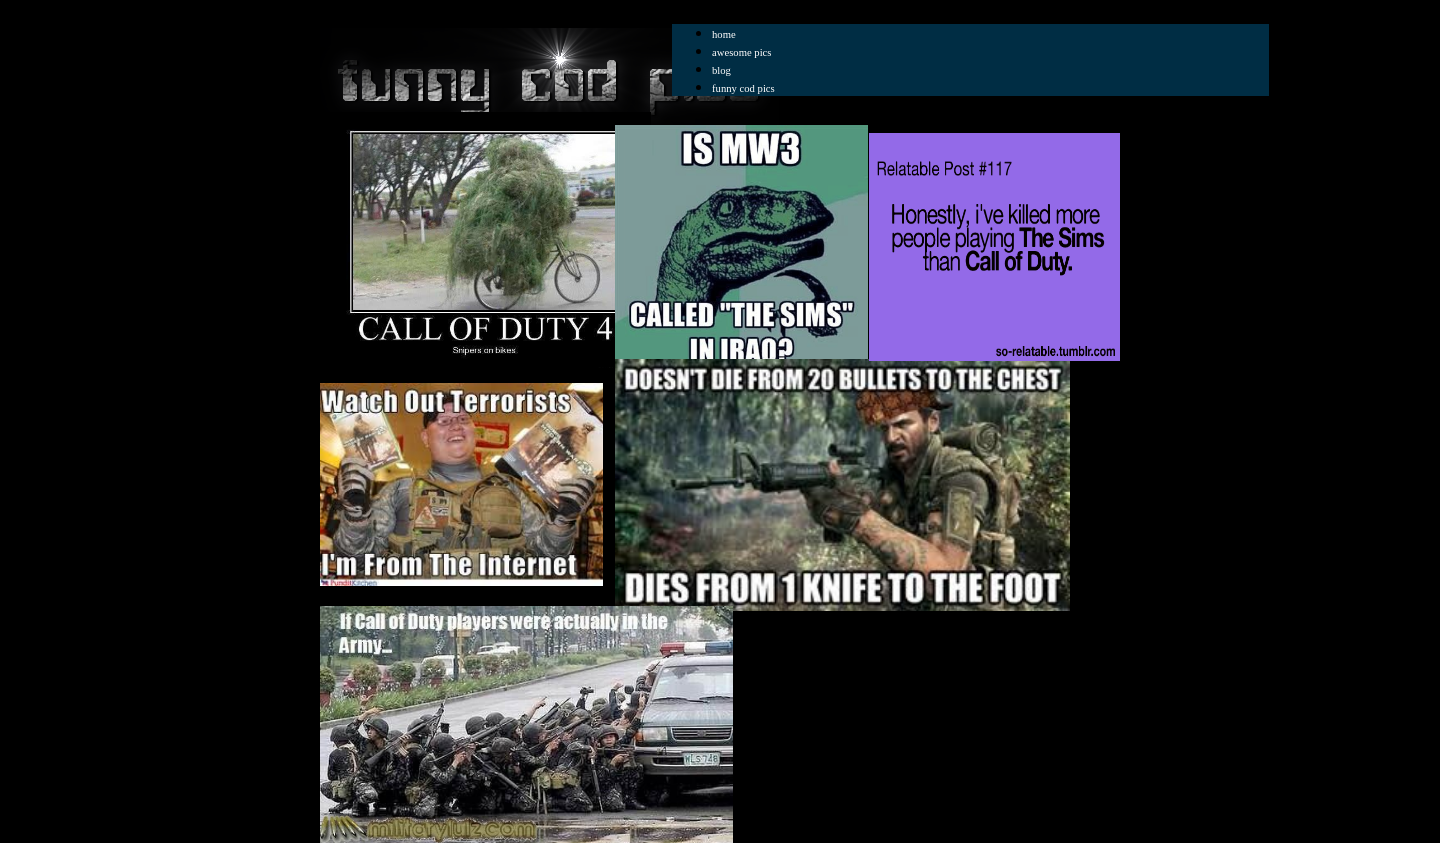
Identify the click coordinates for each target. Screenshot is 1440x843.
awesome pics (741, 52)
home (724, 34)
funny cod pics (743, 88)
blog (721, 70)
